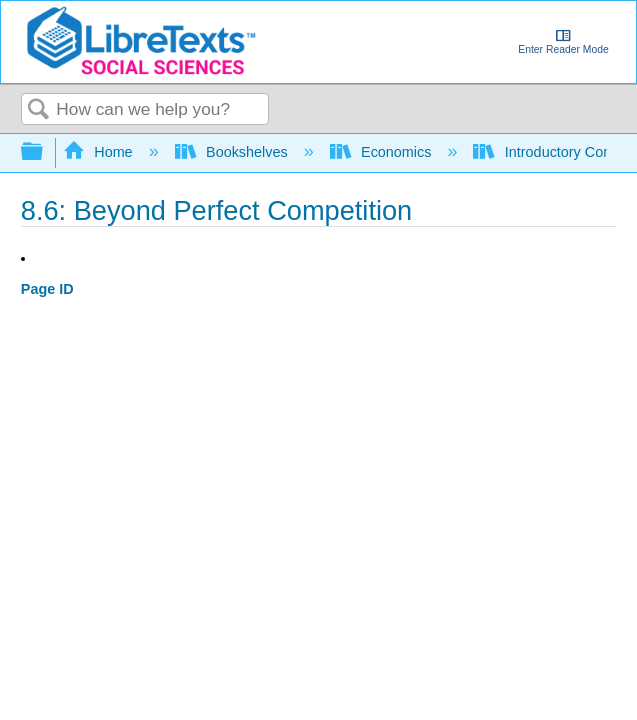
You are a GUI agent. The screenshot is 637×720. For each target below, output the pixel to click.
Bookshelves (233, 152)
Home (100, 152)
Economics (383, 152)
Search (39, 110)
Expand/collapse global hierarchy (45, 152)
